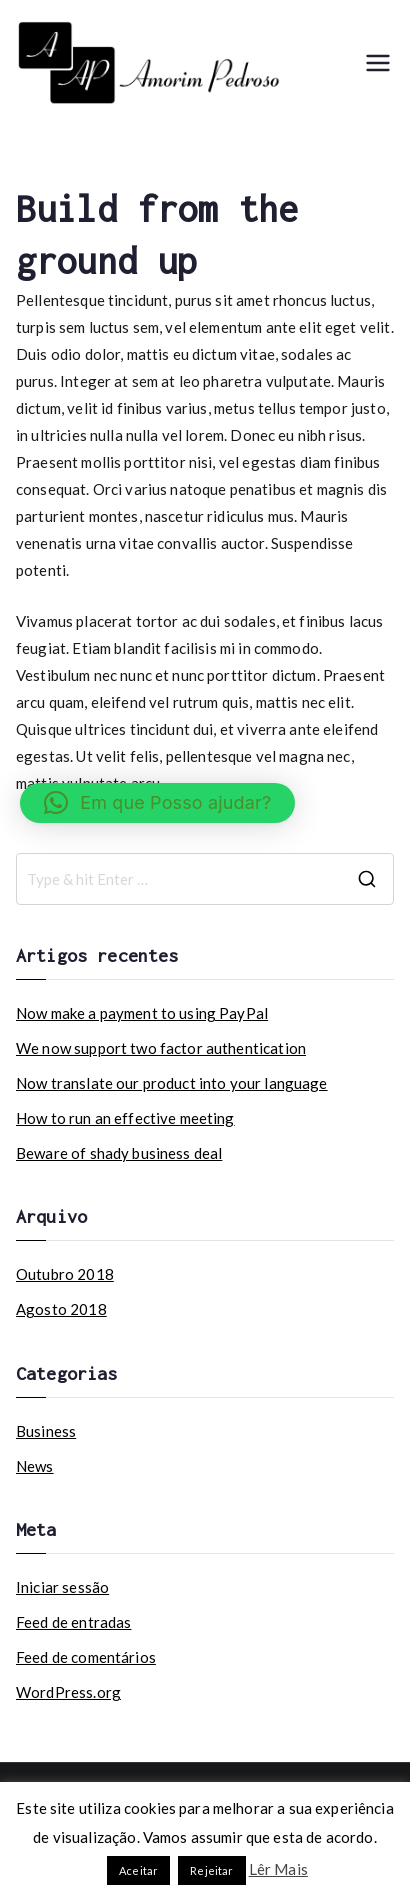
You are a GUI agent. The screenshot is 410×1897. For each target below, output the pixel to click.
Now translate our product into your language (172, 1083)
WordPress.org (68, 1692)
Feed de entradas (73, 1622)
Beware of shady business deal (119, 1153)
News (35, 1466)
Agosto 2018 (61, 1309)
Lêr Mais (278, 1869)
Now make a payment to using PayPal (142, 1013)
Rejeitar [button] (211, 1870)
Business (46, 1431)
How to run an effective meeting (125, 1118)
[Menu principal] (378, 63)
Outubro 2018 (65, 1274)
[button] (157, 803)
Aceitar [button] (138, 1870)
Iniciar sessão (62, 1587)
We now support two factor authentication (161, 1048)
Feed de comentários (86, 1657)
